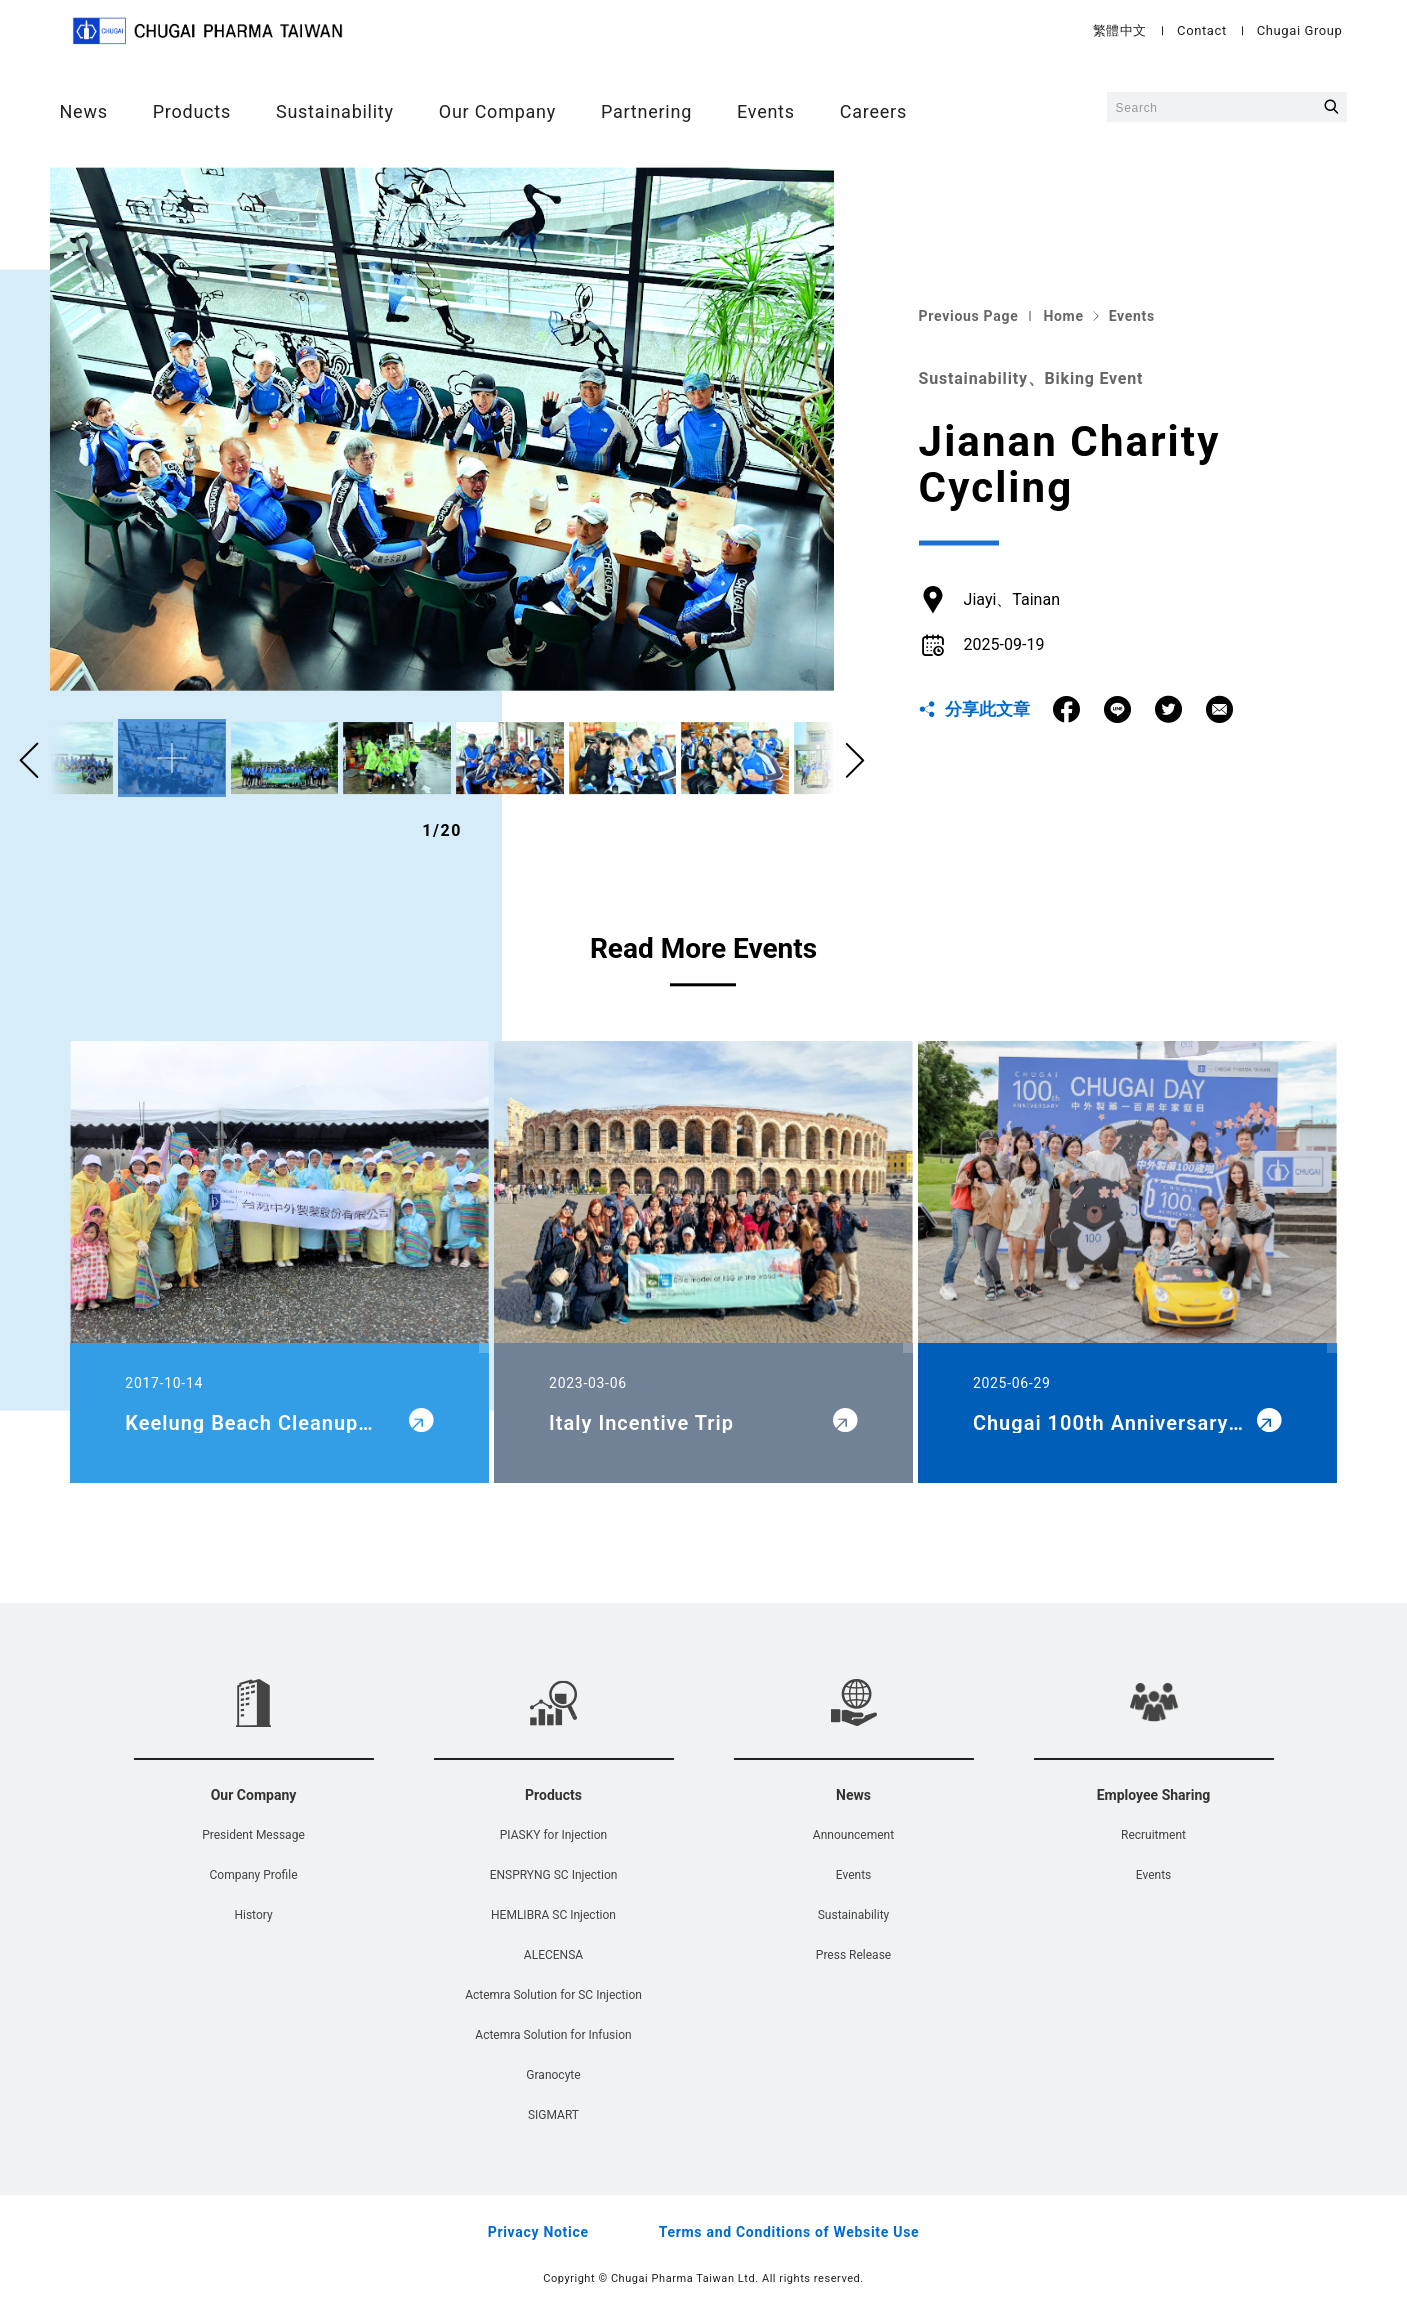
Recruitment (1153, 1835)
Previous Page (969, 316)
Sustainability (335, 111)
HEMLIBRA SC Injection (553, 1915)
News (83, 111)
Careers (872, 111)
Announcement (853, 1835)
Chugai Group (1301, 30)
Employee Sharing (1154, 1795)
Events (766, 111)
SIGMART (553, 2115)
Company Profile (253, 1875)
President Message (253, 1835)
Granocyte (553, 2075)
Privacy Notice (538, 2232)
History (253, 1915)
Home (1063, 316)
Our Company (496, 111)
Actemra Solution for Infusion (553, 2035)
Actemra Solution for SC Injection (553, 1995)
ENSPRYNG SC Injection (554, 1875)
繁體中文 (1121, 30)
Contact (1203, 30)
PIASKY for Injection (553, 1835)
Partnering (646, 111)
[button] (855, 762)
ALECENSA (553, 1955)
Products (191, 111)
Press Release (853, 1955)
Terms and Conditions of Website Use (789, 2232)
